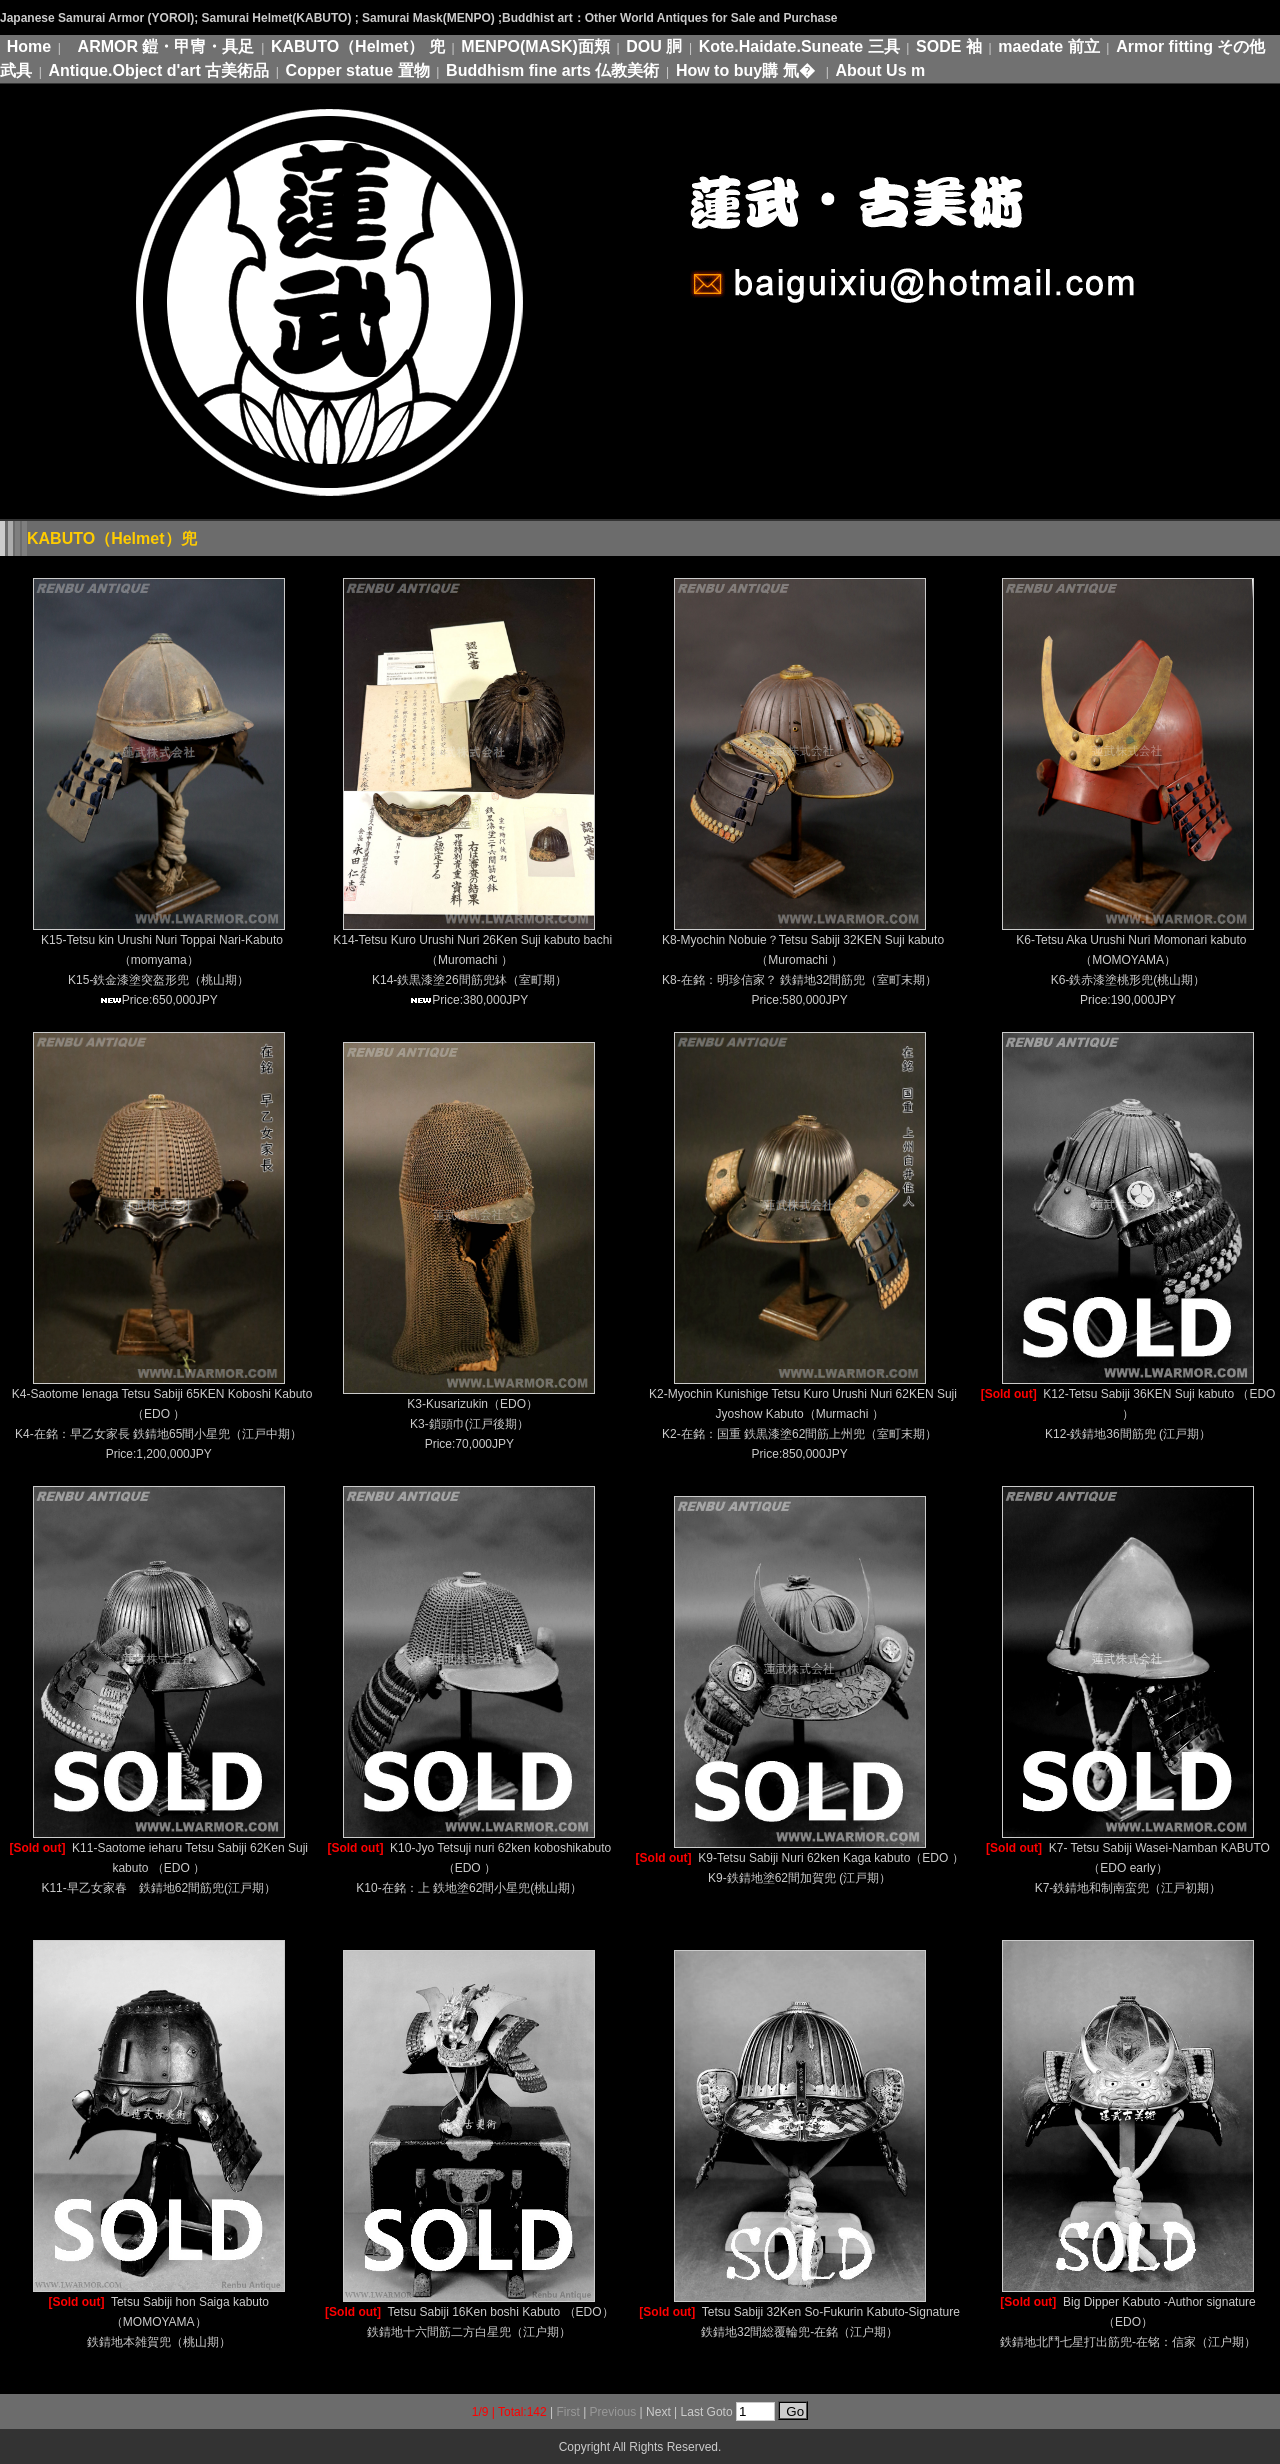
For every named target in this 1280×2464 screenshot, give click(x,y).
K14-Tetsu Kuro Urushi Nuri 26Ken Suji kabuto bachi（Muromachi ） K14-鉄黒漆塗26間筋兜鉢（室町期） (472, 960)
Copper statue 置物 (358, 70)
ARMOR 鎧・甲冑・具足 (166, 46)
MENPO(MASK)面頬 (535, 46)
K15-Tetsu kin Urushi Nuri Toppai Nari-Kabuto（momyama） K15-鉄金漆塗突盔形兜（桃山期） (162, 960)
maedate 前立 (1048, 46)
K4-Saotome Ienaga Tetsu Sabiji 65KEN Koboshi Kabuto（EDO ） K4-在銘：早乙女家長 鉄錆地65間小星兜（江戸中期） (162, 1414)
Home (29, 46)
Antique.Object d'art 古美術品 (158, 70)
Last (692, 2412)
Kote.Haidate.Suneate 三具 (799, 46)
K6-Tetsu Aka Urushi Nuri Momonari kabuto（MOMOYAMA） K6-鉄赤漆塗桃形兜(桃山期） (1131, 960)
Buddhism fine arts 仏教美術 (552, 70)
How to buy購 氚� (747, 70)
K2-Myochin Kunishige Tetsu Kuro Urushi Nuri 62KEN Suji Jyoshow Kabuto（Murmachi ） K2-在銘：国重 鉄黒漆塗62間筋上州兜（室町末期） (803, 1414)
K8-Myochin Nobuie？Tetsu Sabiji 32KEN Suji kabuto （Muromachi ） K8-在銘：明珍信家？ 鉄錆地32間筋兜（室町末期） (803, 960)
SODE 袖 (949, 46)
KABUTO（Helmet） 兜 (358, 46)
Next (658, 2412)
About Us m (880, 70)
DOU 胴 (654, 46)
